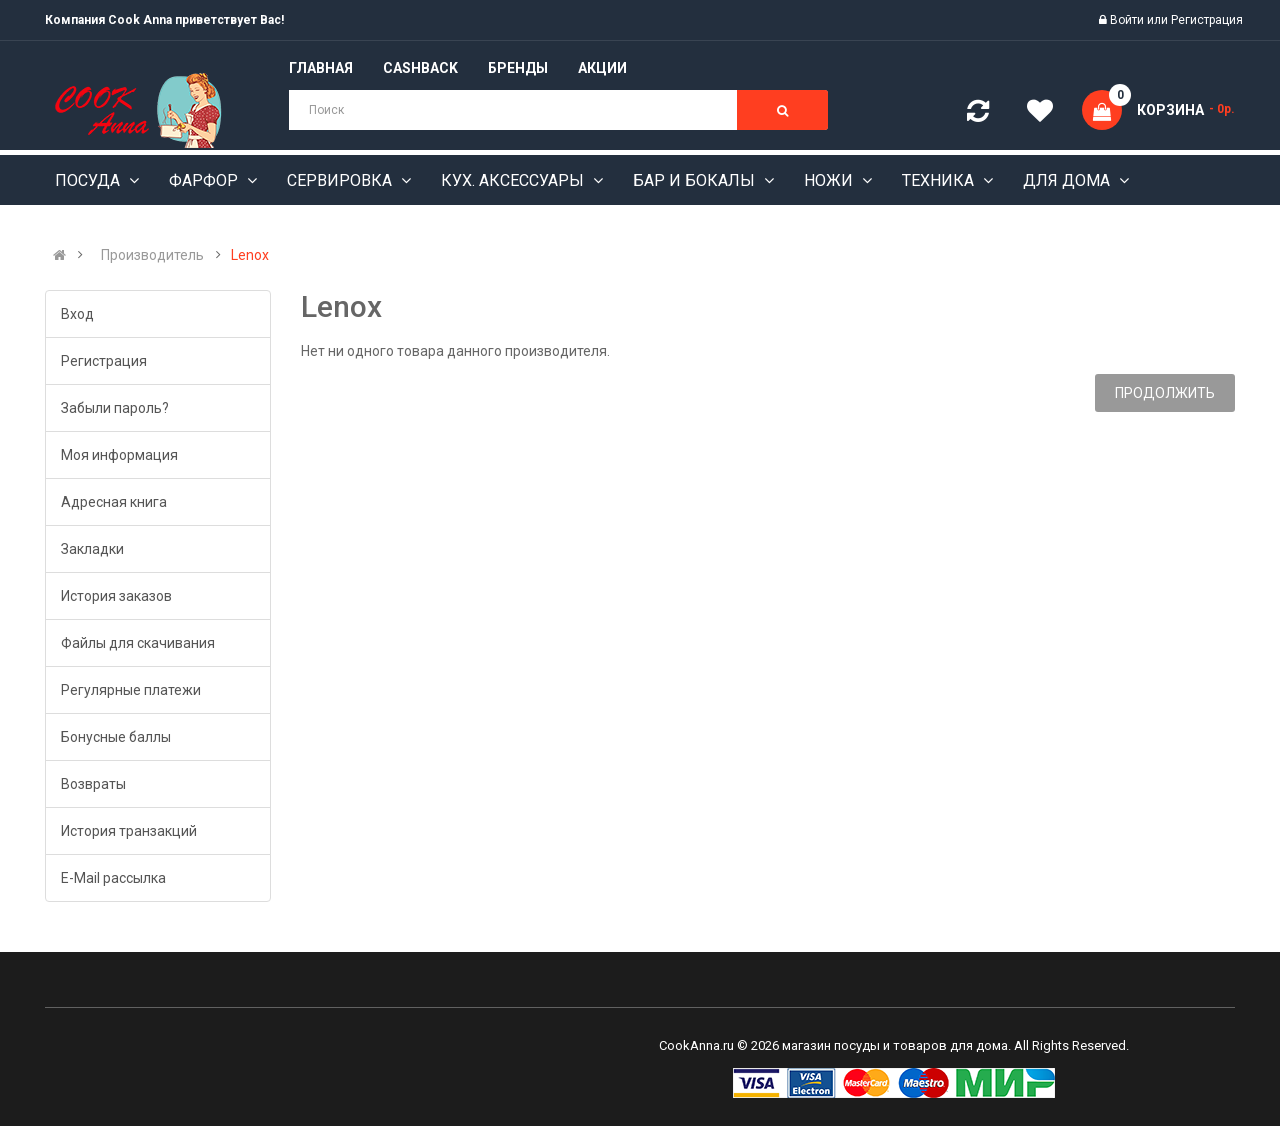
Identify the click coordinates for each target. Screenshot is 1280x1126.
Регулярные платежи (131, 690)
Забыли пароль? (115, 408)
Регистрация (1207, 20)
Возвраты (93, 784)
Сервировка (341, 180)
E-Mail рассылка (113, 878)
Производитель (152, 255)
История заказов (116, 596)
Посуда (89, 180)
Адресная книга (114, 502)
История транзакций (129, 831)
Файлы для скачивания (138, 643)
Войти (1128, 20)
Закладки (92, 549)
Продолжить (1165, 393)
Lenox (250, 255)
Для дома (1068, 180)
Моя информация (119, 455)
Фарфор (205, 180)
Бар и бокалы (696, 180)
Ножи (830, 180)
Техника (940, 180)
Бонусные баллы (116, 737)
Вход (77, 314)
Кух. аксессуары (514, 180)
